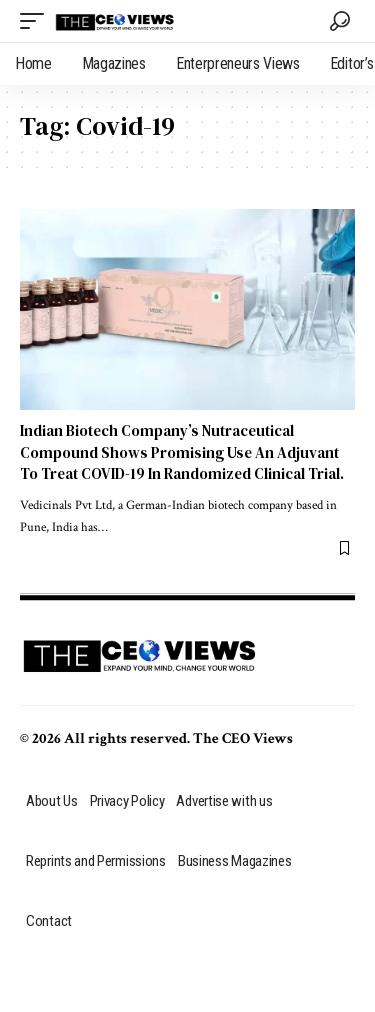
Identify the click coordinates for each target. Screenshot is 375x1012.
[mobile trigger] (37, 21)
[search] (340, 21)
